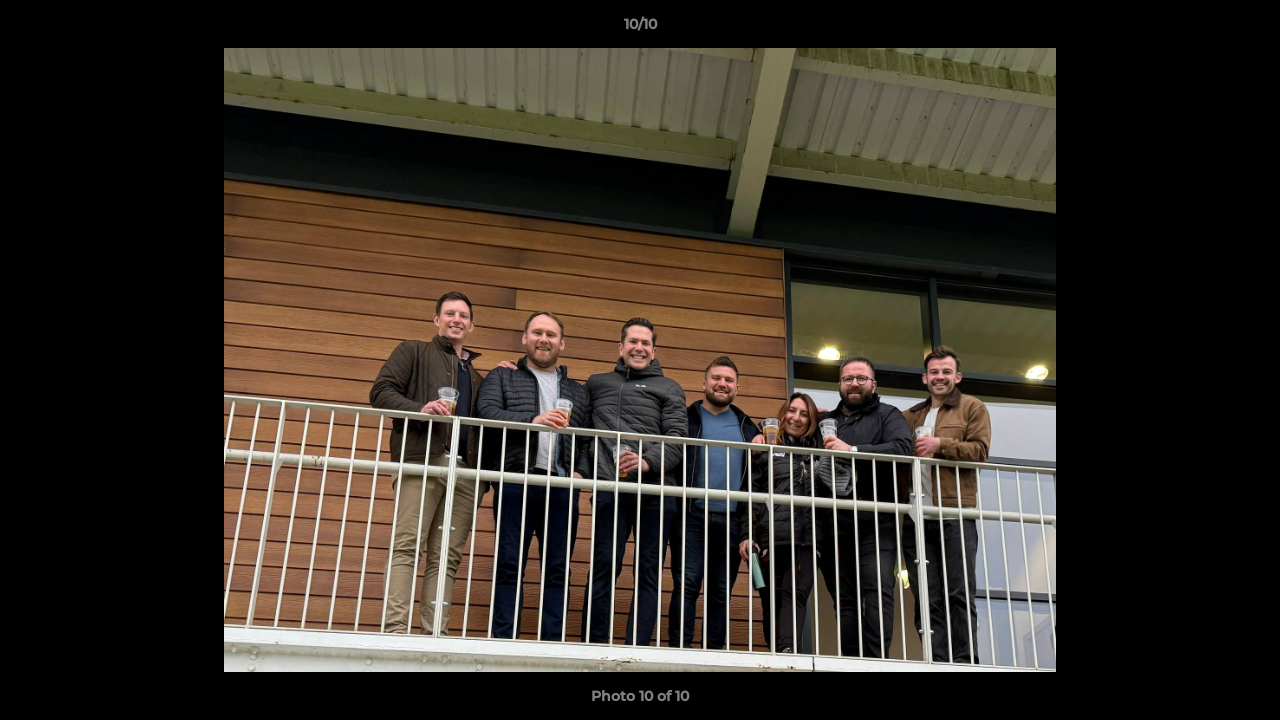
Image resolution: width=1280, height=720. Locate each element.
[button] (1244, 29)
